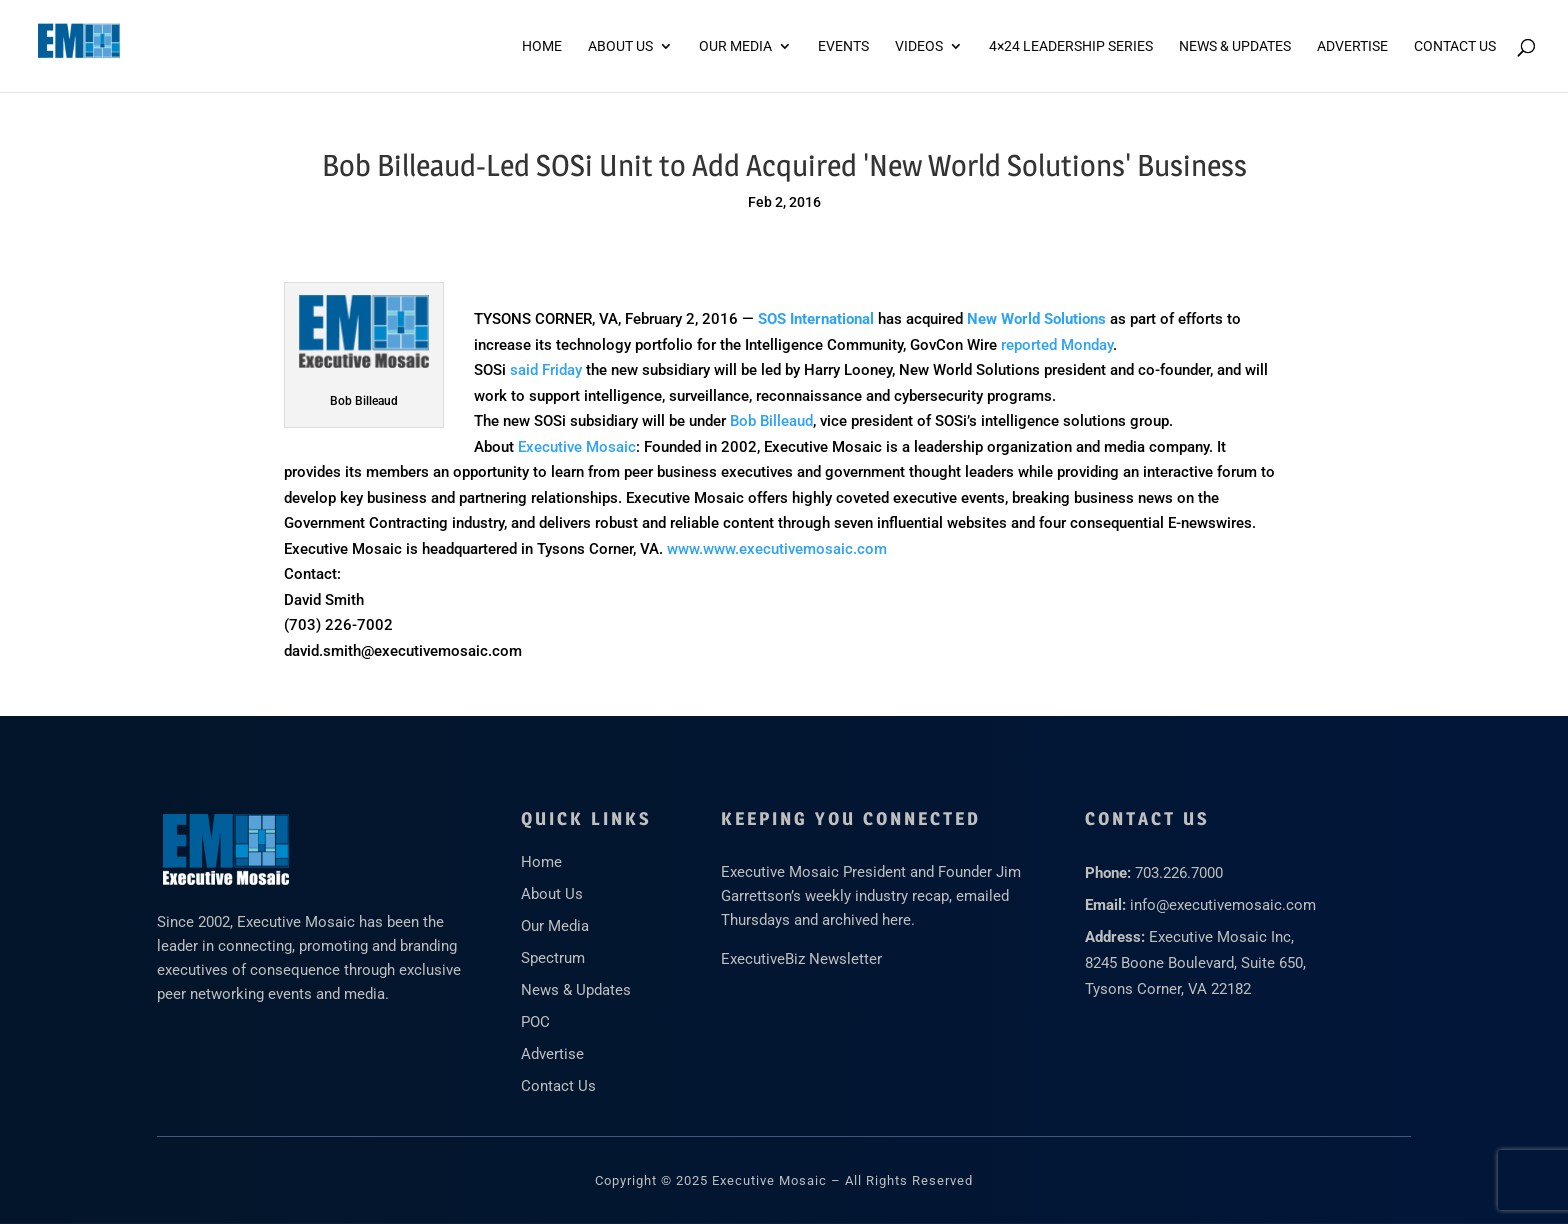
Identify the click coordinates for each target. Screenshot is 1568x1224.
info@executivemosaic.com (1223, 905)
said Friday (546, 370)
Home (542, 46)
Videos (919, 46)
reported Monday (1057, 345)
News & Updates (1235, 46)
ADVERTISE (1352, 46)
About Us (620, 46)
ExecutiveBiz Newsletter (801, 959)
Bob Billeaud (771, 421)
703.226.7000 (1179, 873)
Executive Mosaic (577, 447)
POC (535, 1022)
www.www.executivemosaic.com (777, 549)
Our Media (735, 46)
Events (843, 46)
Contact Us (1455, 46)
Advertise (552, 1054)
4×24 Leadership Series (1071, 46)
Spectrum (553, 958)
